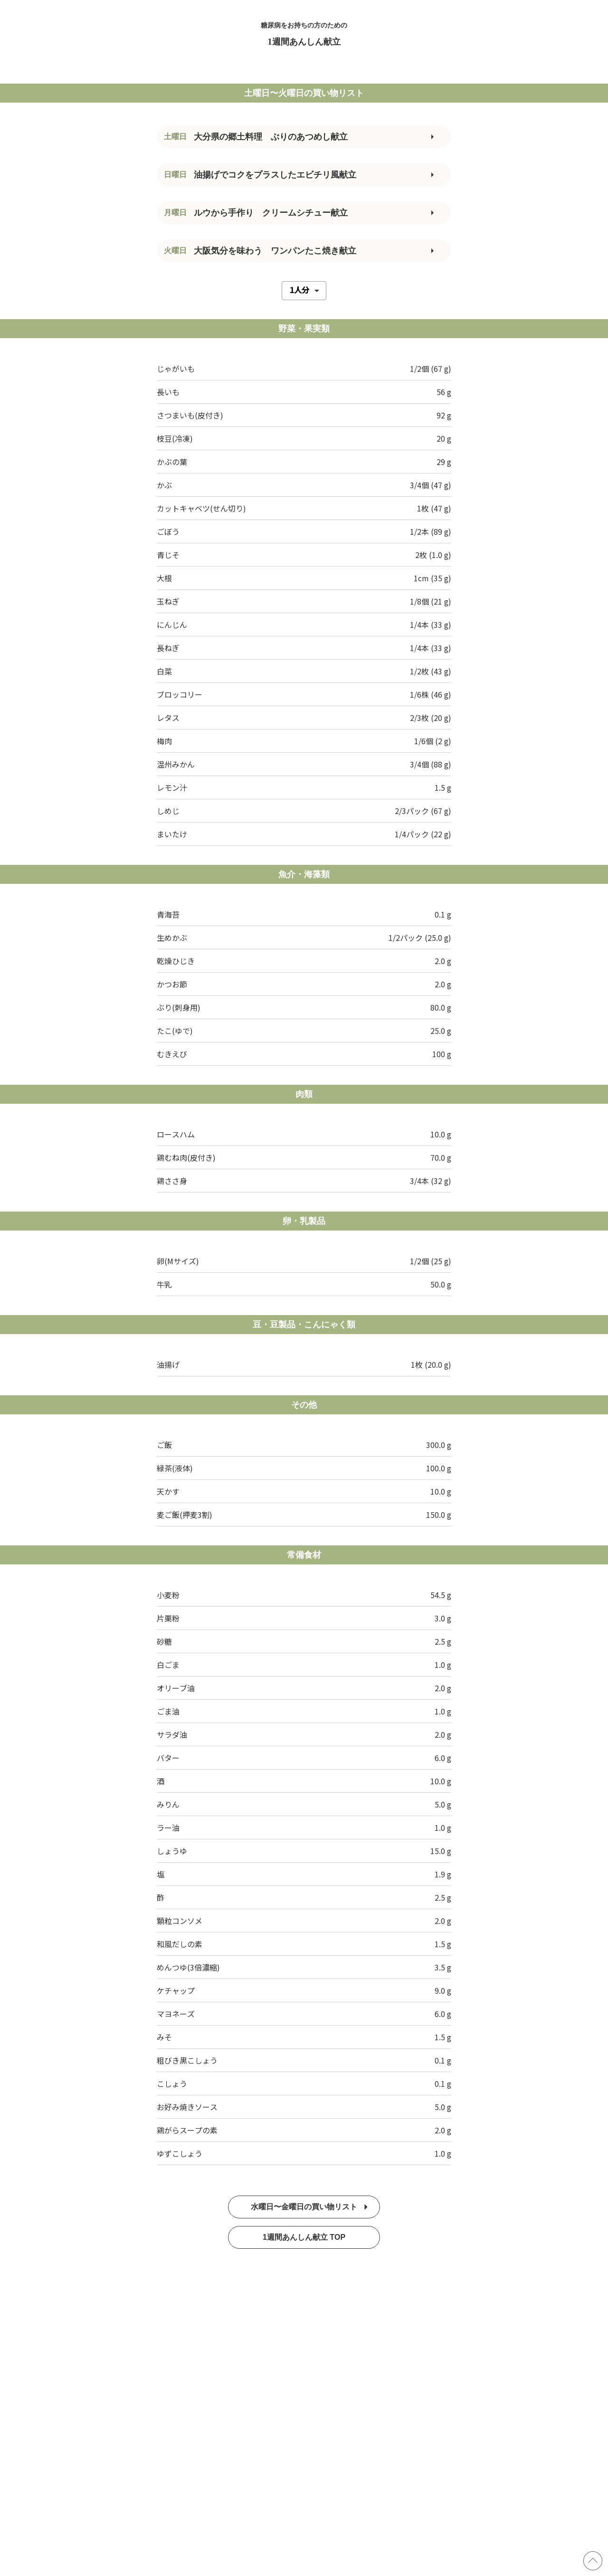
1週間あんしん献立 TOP (304, 2237)
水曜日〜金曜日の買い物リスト (309, 2207)
